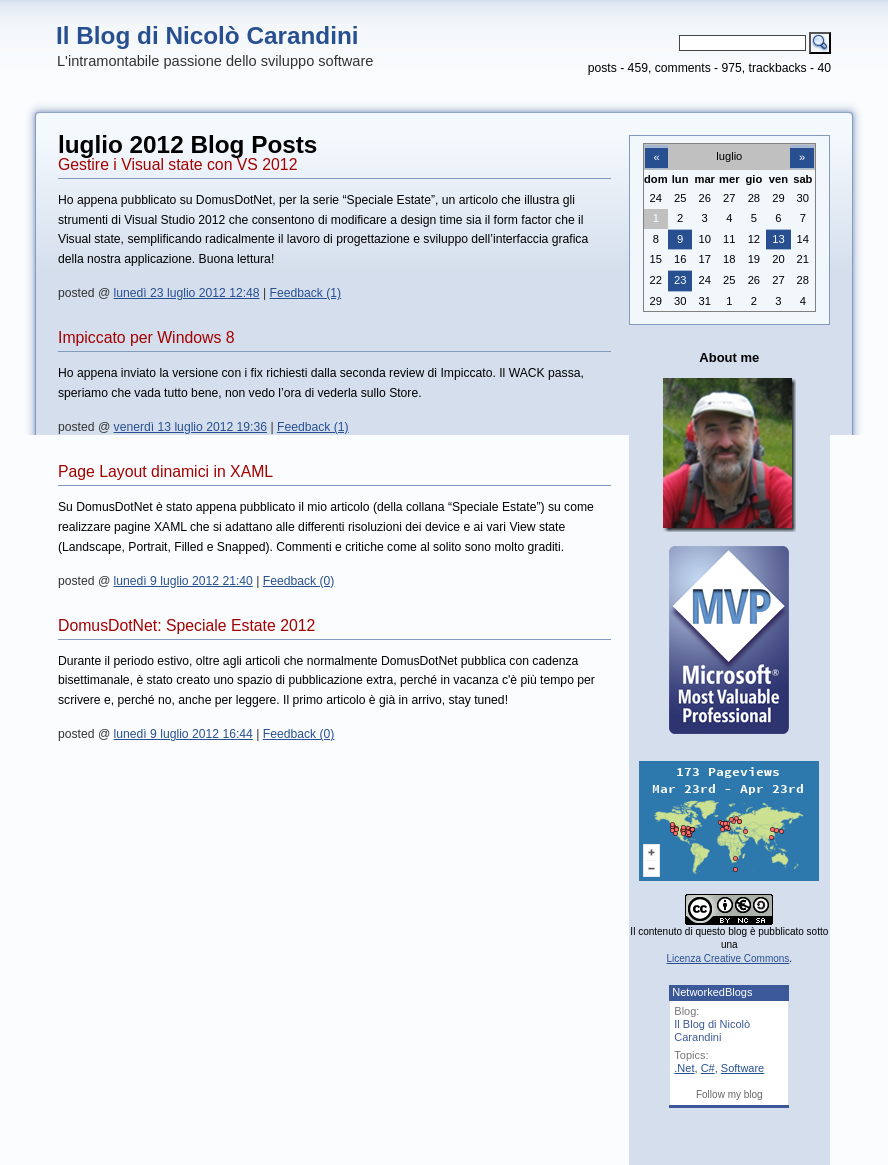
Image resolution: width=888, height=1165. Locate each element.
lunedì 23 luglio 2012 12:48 (187, 293)
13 (778, 239)
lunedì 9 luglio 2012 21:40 (183, 581)
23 (680, 280)
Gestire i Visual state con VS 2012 (177, 164)
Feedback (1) (306, 293)
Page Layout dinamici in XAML (165, 471)
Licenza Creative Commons (728, 958)
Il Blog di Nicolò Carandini (207, 35)
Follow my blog (729, 1094)
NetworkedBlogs (712, 992)
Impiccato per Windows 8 (146, 337)
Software (742, 1068)
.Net (684, 1068)
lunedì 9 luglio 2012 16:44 (183, 734)
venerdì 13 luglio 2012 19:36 (190, 427)
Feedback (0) (299, 581)
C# (708, 1068)
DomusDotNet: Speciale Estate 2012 (186, 625)
